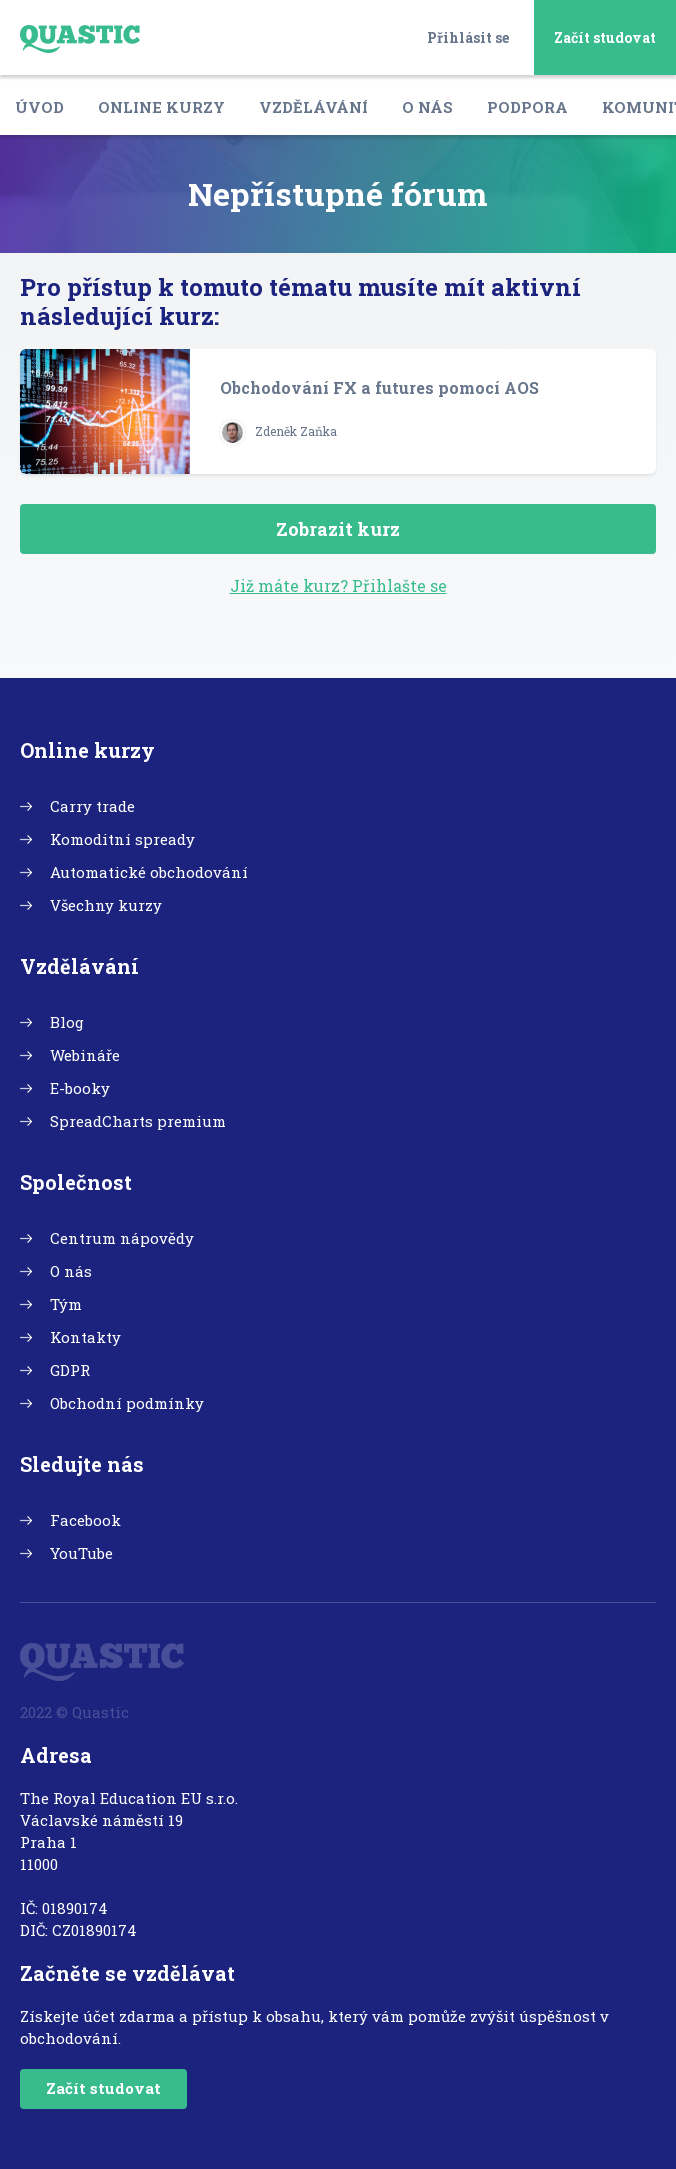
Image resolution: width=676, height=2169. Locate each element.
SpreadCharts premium (138, 1121)
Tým (66, 1304)
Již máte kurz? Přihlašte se (338, 585)
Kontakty (85, 1337)
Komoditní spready (122, 839)
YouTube (81, 1553)
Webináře (85, 1055)
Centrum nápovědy (122, 1238)
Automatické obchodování (149, 872)
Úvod (39, 107)
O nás (427, 107)
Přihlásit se (468, 37)
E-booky (80, 1088)
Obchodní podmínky (127, 1403)
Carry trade (92, 806)
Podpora (527, 107)
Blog (67, 1022)
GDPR (70, 1370)
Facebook (85, 1520)
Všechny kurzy (106, 905)
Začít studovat (605, 37)
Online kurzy (161, 107)
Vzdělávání (313, 107)
